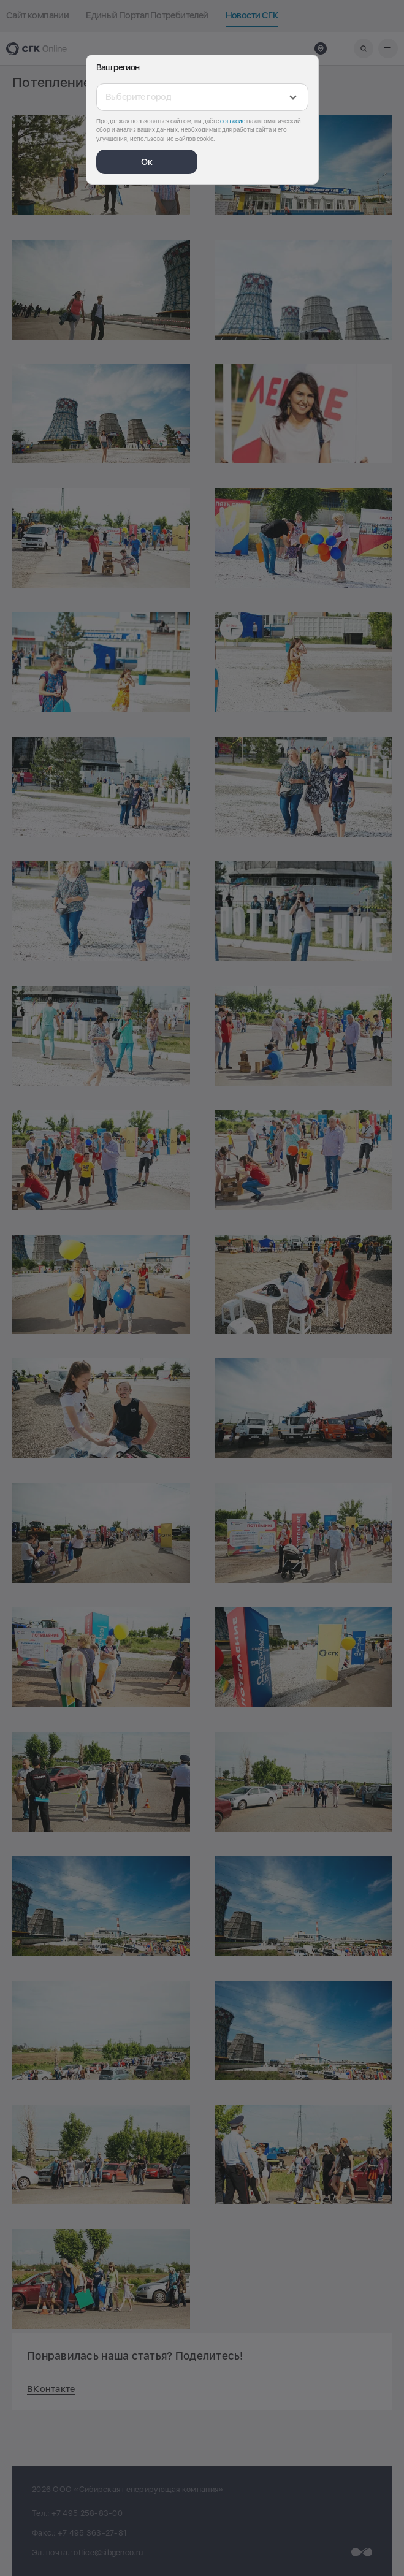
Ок (147, 161)
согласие (232, 120)
